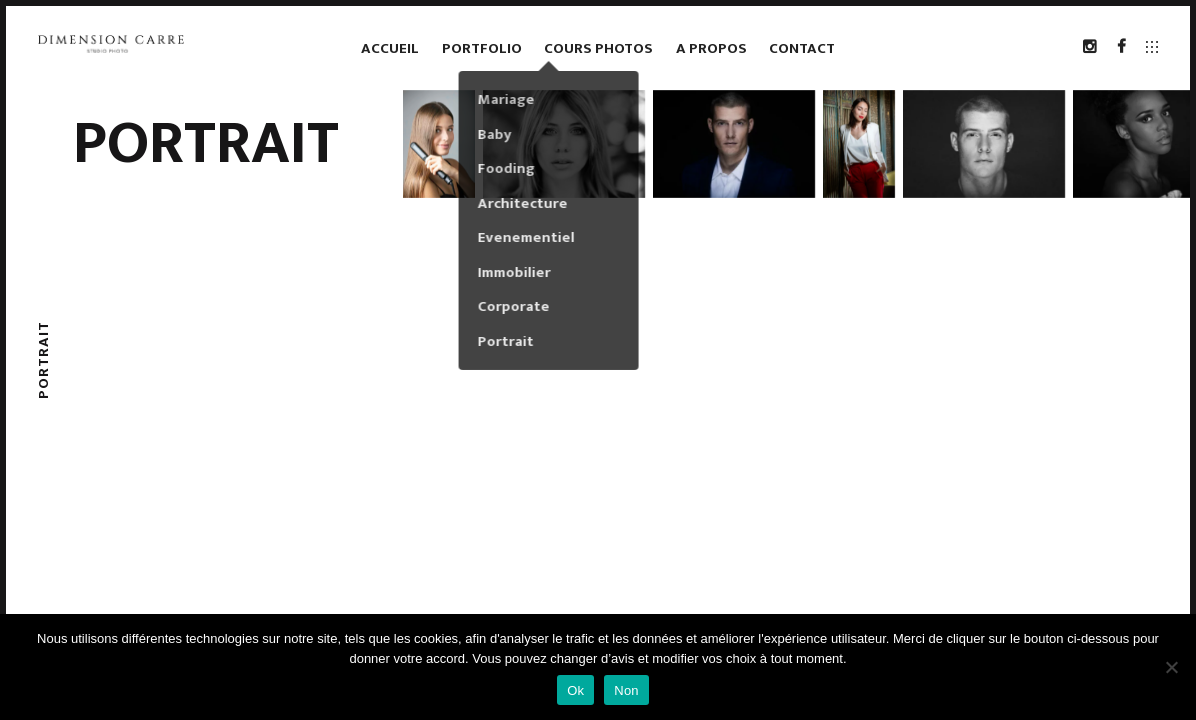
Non (626, 690)
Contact (802, 48)
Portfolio (482, 48)
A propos (711, 48)
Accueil (390, 48)
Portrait (206, 144)
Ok (575, 690)
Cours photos (598, 48)
